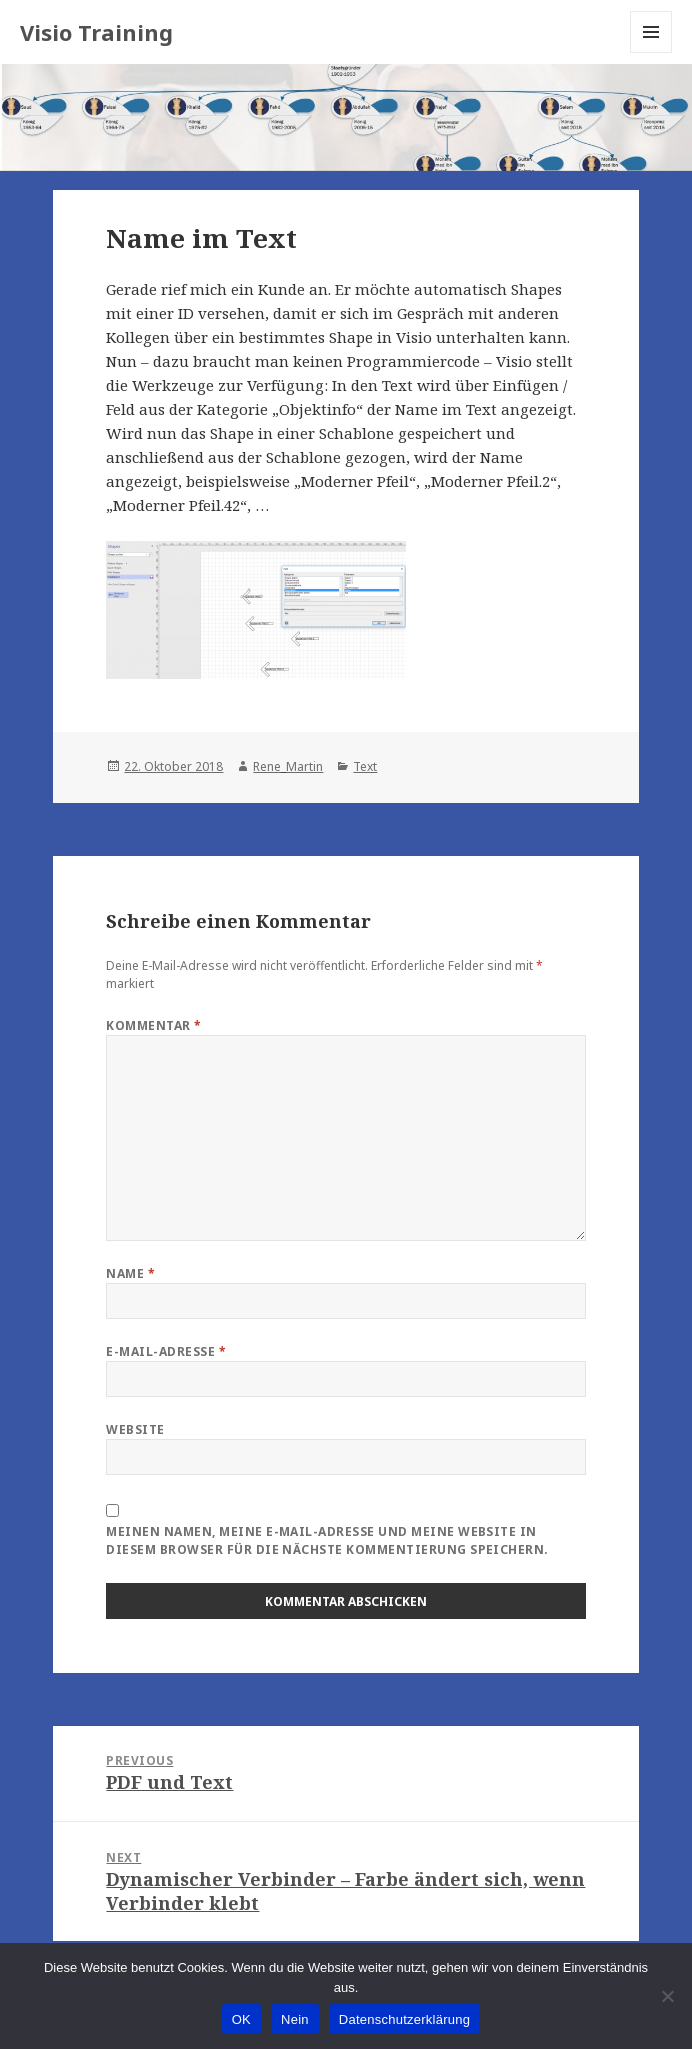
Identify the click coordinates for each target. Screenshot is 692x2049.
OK (241, 2019)
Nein (295, 2019)
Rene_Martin (288, 766)
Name (130, 1273)
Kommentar (153, 1025)
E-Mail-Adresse (166, 1351)
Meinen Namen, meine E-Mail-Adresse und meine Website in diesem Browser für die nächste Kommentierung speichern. (327, 1540)
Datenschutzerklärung (404, 2019)
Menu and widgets (651, 52)
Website (135, 1429)
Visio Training (96, 32)
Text (365, 766)
